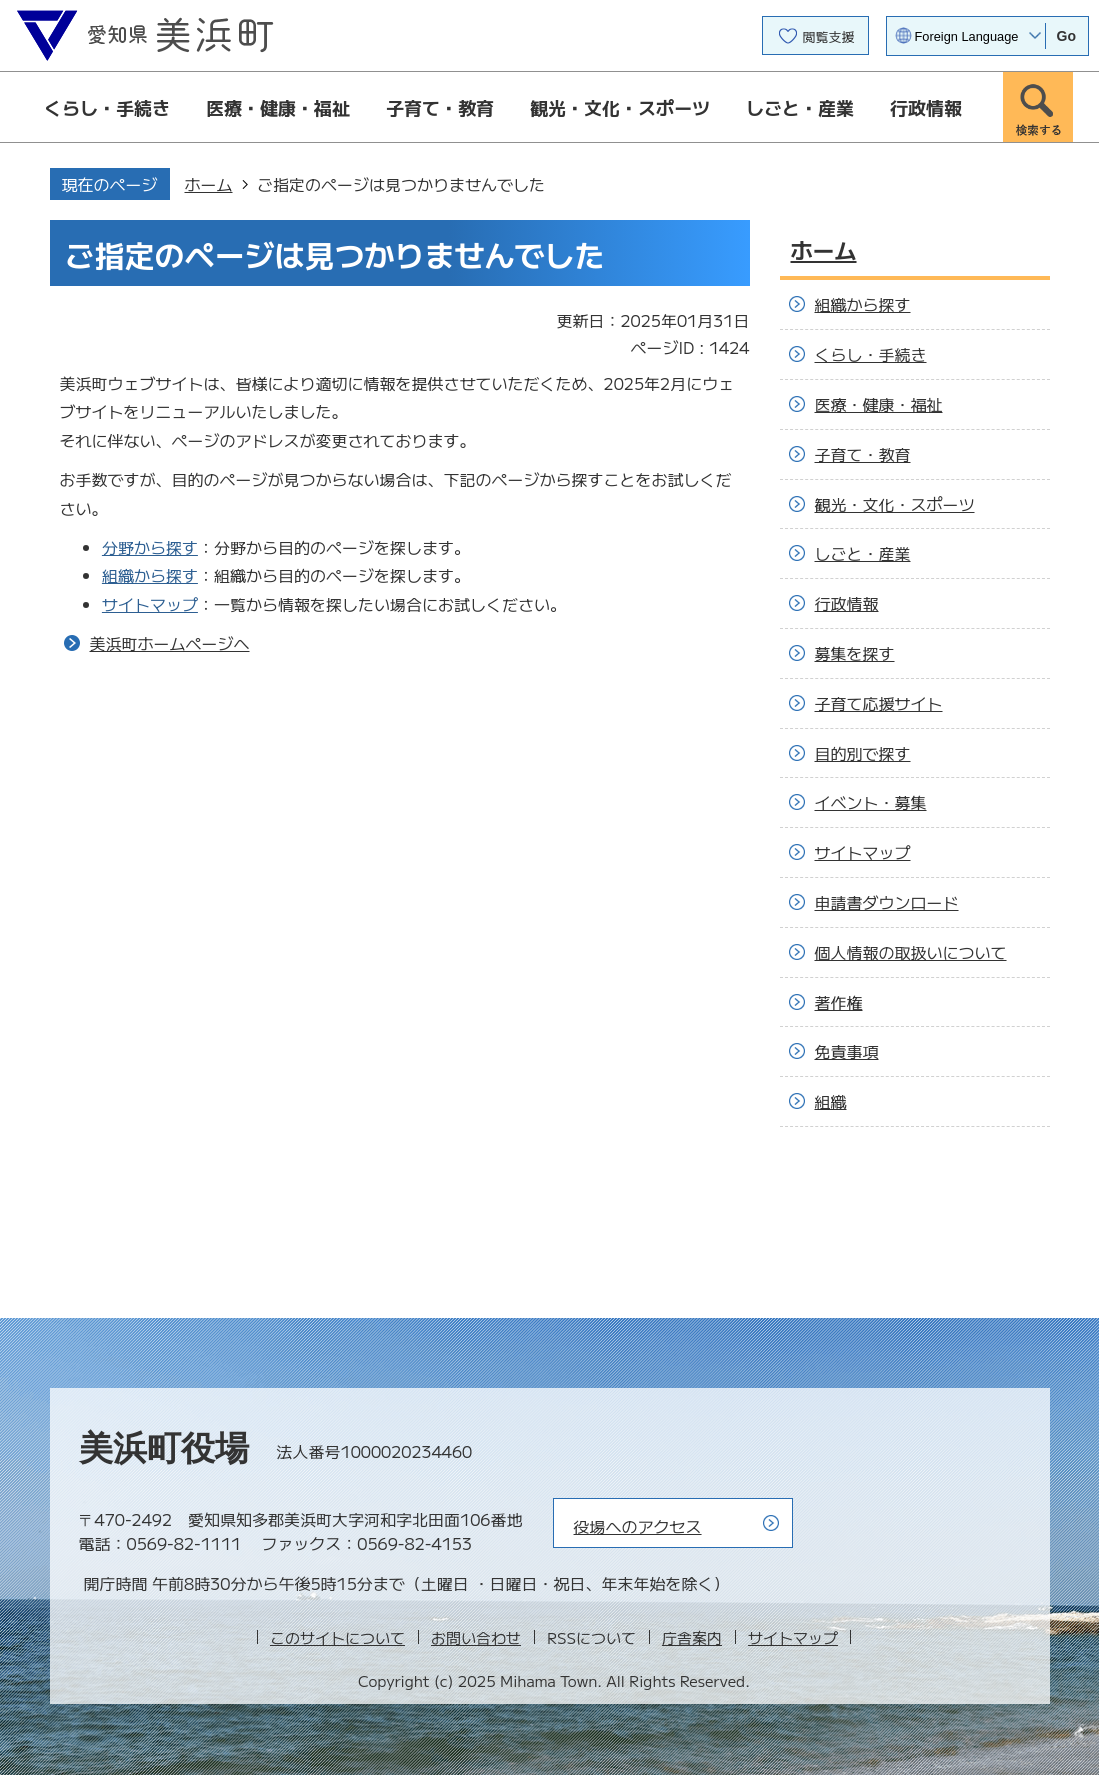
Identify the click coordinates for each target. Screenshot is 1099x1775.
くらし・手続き (107, 107)
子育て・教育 (440, 107)
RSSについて (591, 1637)
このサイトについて (337, 1637)
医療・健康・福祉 (278, 107)
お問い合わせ (476, 1637)
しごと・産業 (800, 107)
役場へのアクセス (638, 1526)
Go (1066, 36)
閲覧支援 (829, 36)
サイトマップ (150, 604)
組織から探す (150, 575)
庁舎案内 (692, 1637)
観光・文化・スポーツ (620, 107)
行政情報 (926, 107)
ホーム (209, 184)
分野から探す (150, 547)
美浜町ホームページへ (170, 643)
